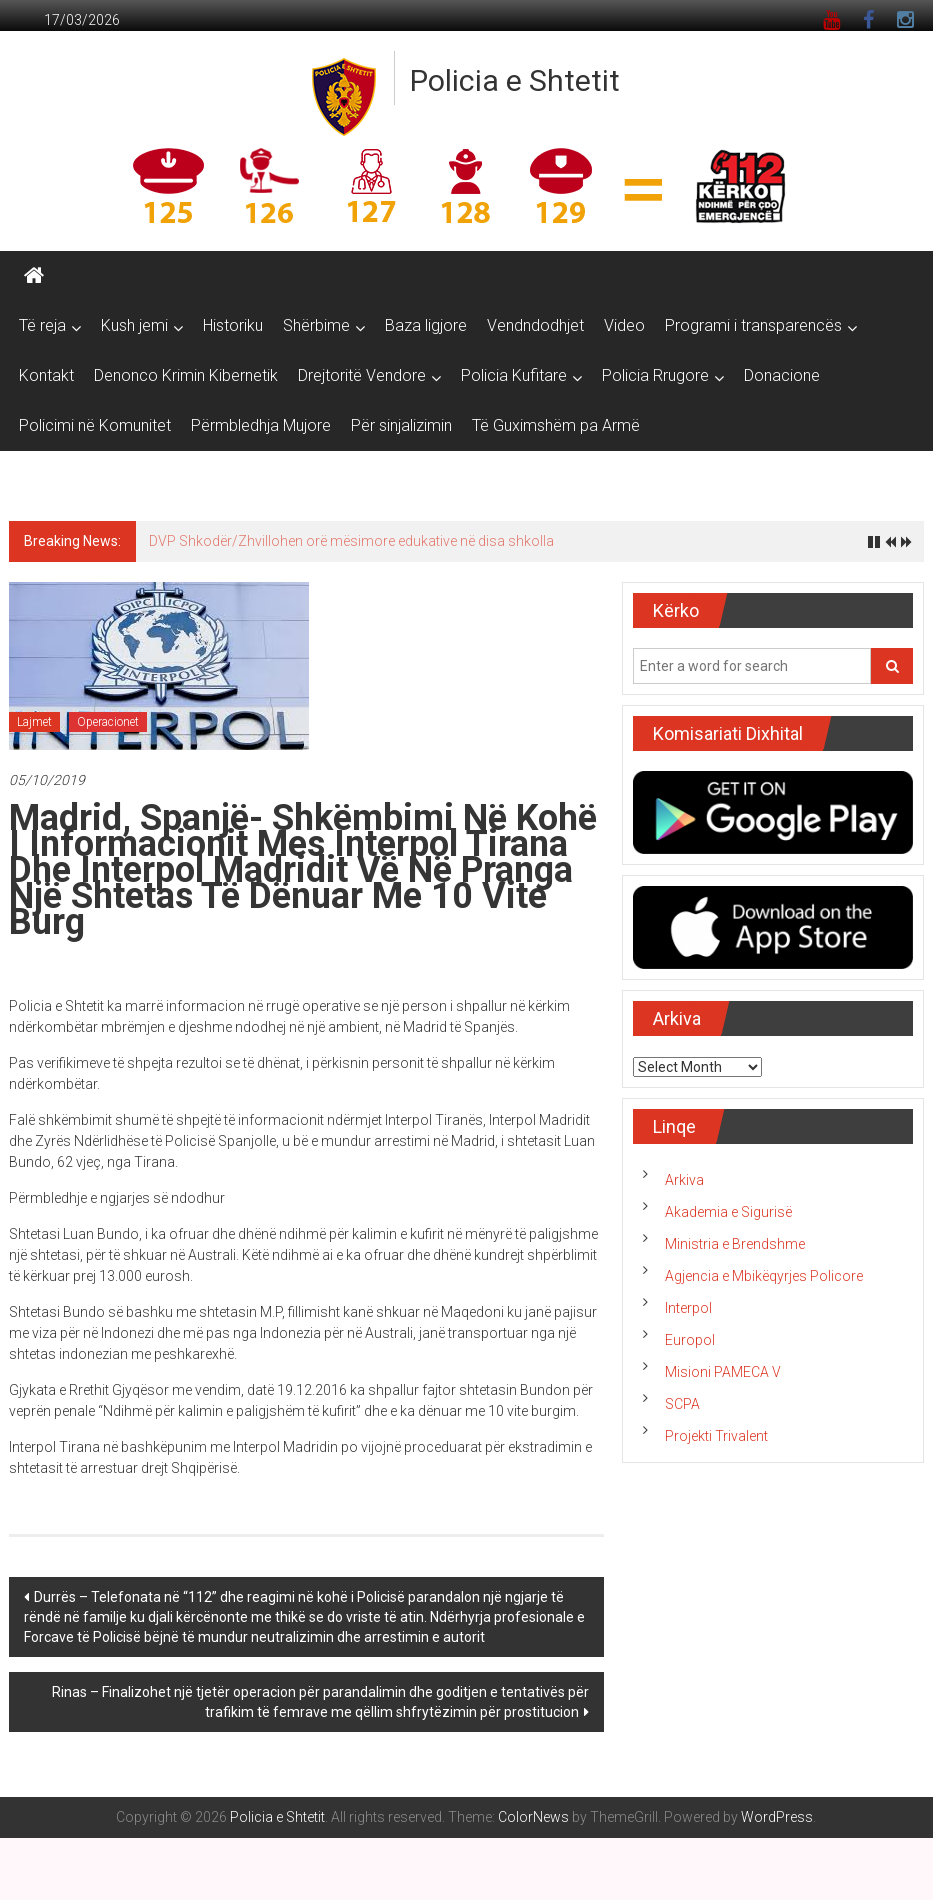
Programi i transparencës (753, 325)
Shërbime (316, 325)
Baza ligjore (426, 325)
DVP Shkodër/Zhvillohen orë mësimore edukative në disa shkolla (351, 541)
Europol (690, 1340)
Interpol (688, 1308)
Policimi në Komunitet (95, 425)
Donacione (782, 375)
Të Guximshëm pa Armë (556, 425)
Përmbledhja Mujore (261, 425)
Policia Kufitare (514, 375)
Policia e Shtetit (515, 80)
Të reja (42, 325)
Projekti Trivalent (716, 1436)
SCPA (682, 1404)
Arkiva (684, 1180)
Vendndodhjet (535, 325)
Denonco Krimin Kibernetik (186, 375)
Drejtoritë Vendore (362, 375)
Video (624, 325)
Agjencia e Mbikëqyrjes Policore (764, 1276)
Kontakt (46, 375)
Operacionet (108, 722)
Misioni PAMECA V (723, 1372)
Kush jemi (134, 325)
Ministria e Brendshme (735, 1244)
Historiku (233, 325)
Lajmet (34, 722)
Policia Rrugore (655, 375)
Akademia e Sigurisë (728, 1212)
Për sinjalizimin (401, 425)
